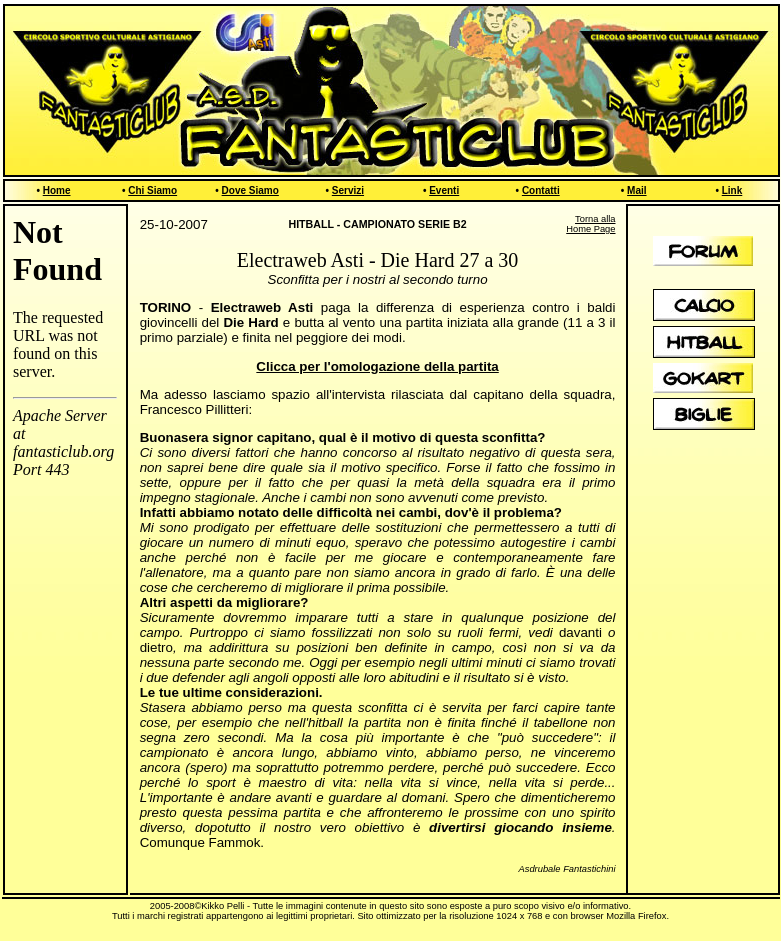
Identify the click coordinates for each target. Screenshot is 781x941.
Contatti (541, 190)
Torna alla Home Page (590, 224)
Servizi (348, 190)
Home (57, 190)
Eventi (444, 190)
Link (732, 190)
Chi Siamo (152, 190)
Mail (636, 190)
